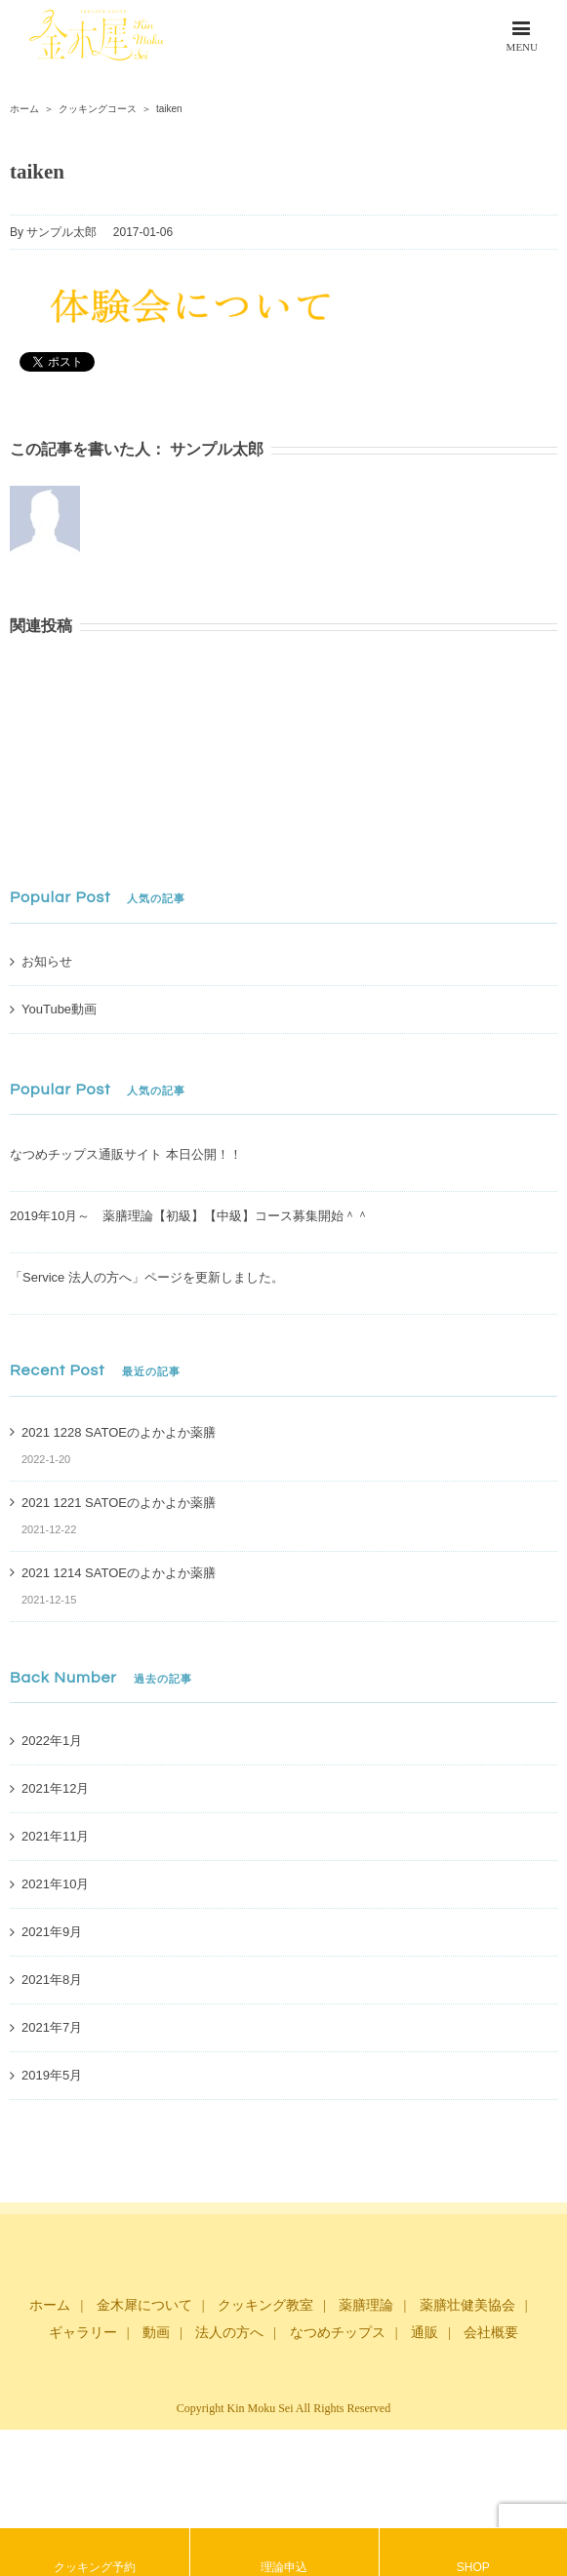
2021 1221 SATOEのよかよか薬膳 (118, 1502)
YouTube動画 (59, 1009)
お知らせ (46, 961)
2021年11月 (55, 1836)
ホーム (49, 2305)
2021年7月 (51, 2027)
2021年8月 (51, 1979)
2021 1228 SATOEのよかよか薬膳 (118, 1432)
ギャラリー (83, 2332)
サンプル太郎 (61, 232)
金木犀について (144, 2305)
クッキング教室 (265, 2305)
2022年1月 (51, 1740)
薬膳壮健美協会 (467, 2305)
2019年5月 (51, 2075)
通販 (424, 2332)
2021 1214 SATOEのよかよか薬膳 (118, 1572)
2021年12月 (55, 1788)
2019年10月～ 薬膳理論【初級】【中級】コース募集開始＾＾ (189, 1216)
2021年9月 (51, 1931)
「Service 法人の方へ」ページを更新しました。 (147, 1277)
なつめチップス (337, 2332)
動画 (156, 2332)
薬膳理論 (366, 2305)
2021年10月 (55, 1884)
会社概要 (491, 2332)
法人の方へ (229, 2332)
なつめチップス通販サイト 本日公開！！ (126, 1154)
